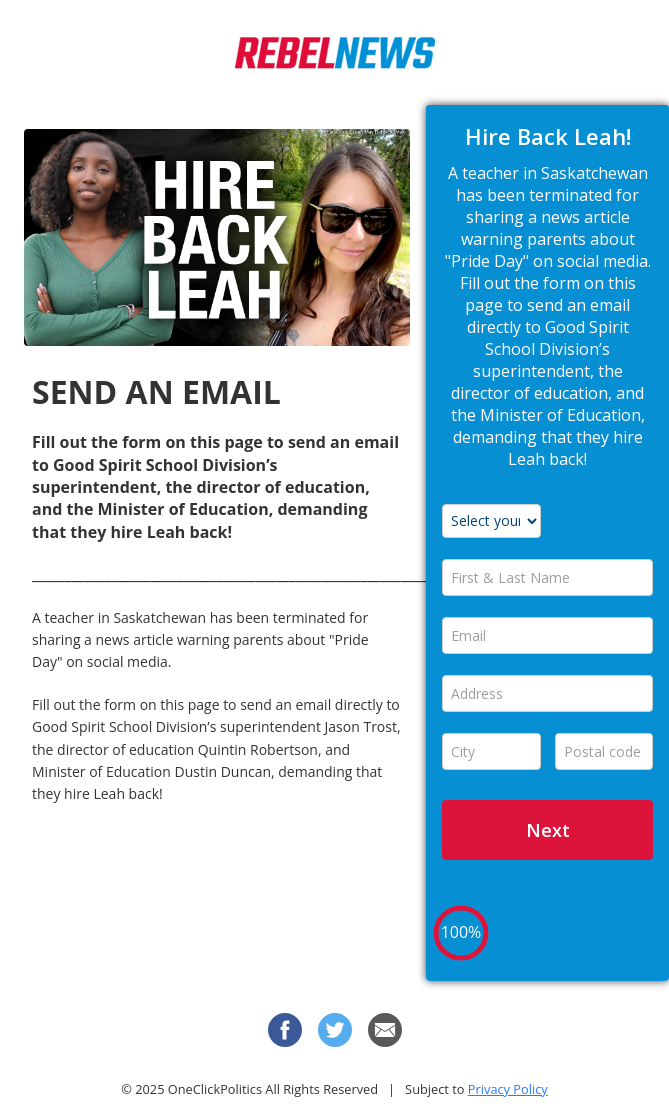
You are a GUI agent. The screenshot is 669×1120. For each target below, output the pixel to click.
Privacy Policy (508, 1089)
